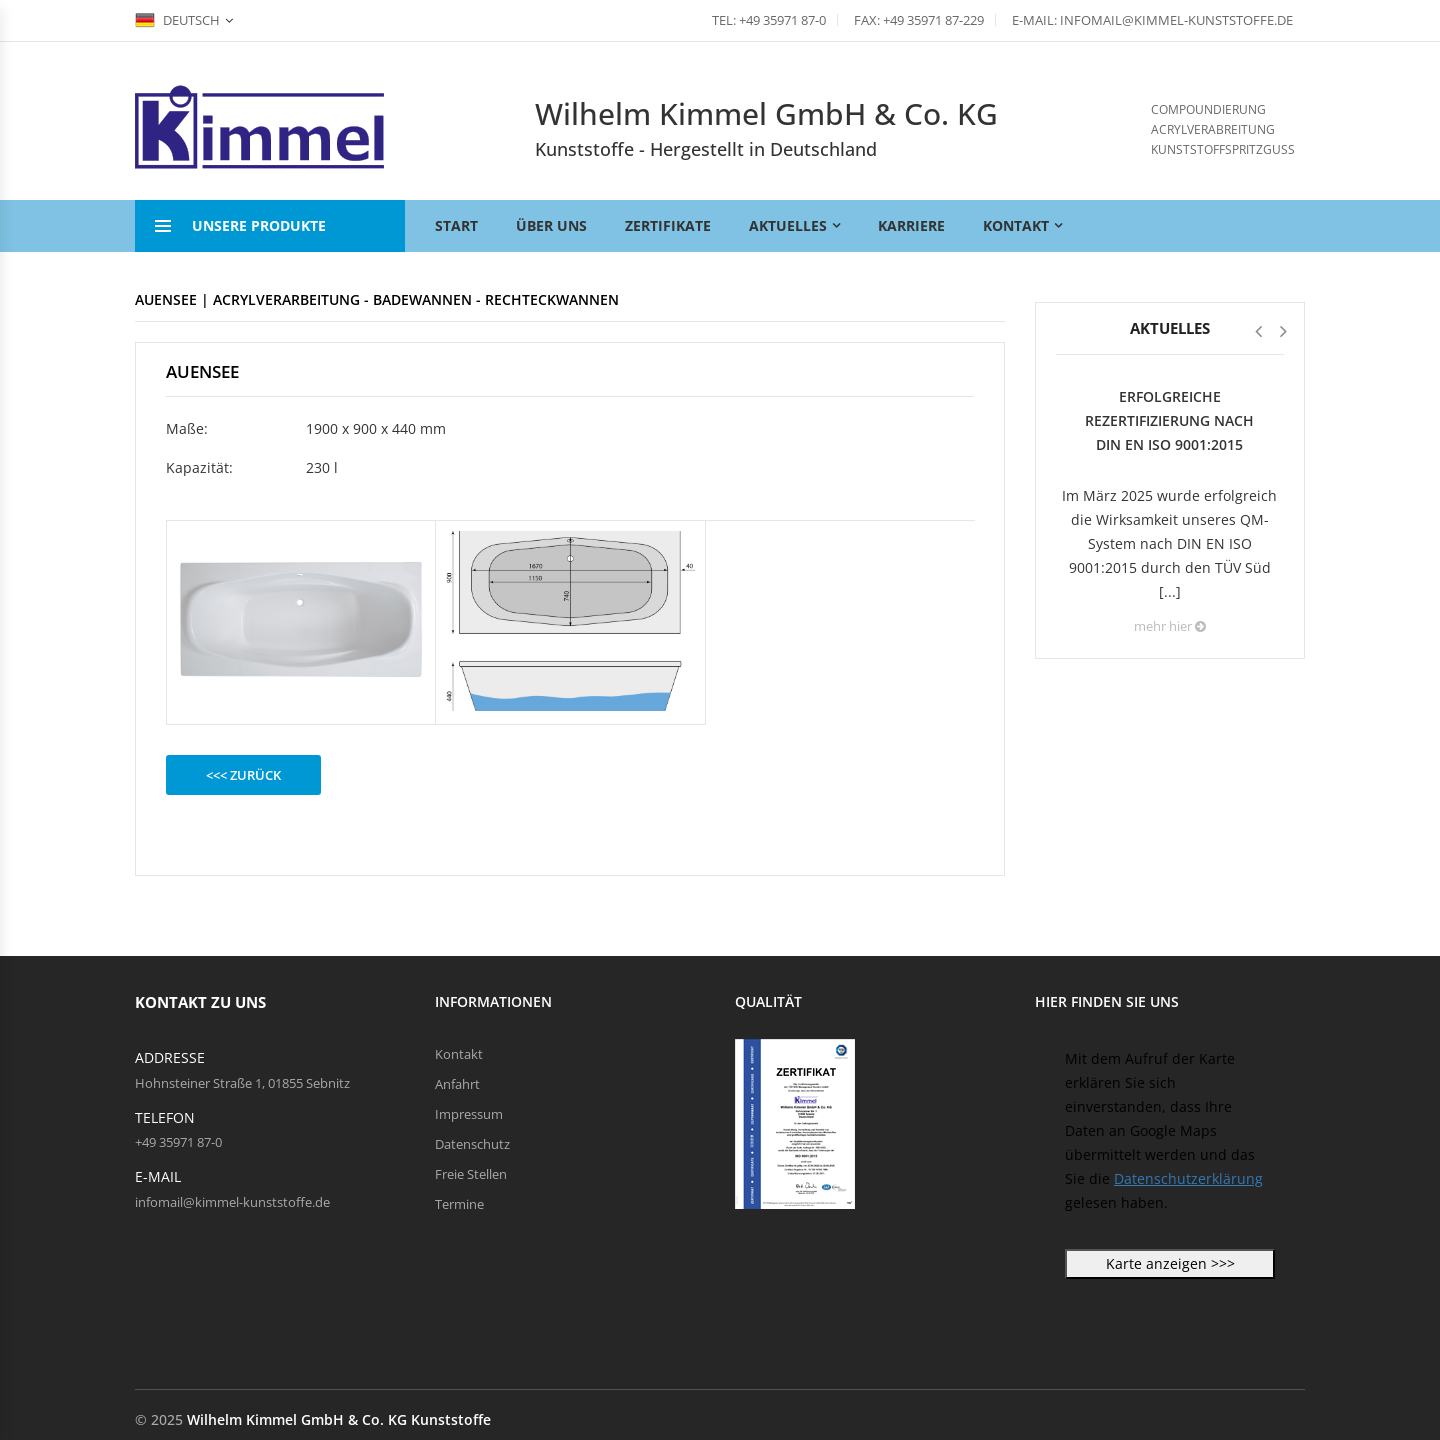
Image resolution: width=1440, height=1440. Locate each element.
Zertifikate (668, 225)
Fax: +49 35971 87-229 (919, 20)
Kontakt (1016, 225)
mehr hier (1170, 626)
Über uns (551, 225)
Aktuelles (788, 225)
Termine (459, 1204)
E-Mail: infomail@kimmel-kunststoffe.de (1152, 20)
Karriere (911, 225)
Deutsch (177, 20)
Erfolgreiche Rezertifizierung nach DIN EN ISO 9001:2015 (1169, 420)
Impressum (469, 1114)
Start (456, 225)
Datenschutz (472, 1144)
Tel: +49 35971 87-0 (769, 20)
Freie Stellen (471, 1174)
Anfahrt (457, 1084)
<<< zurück (243, 775)
